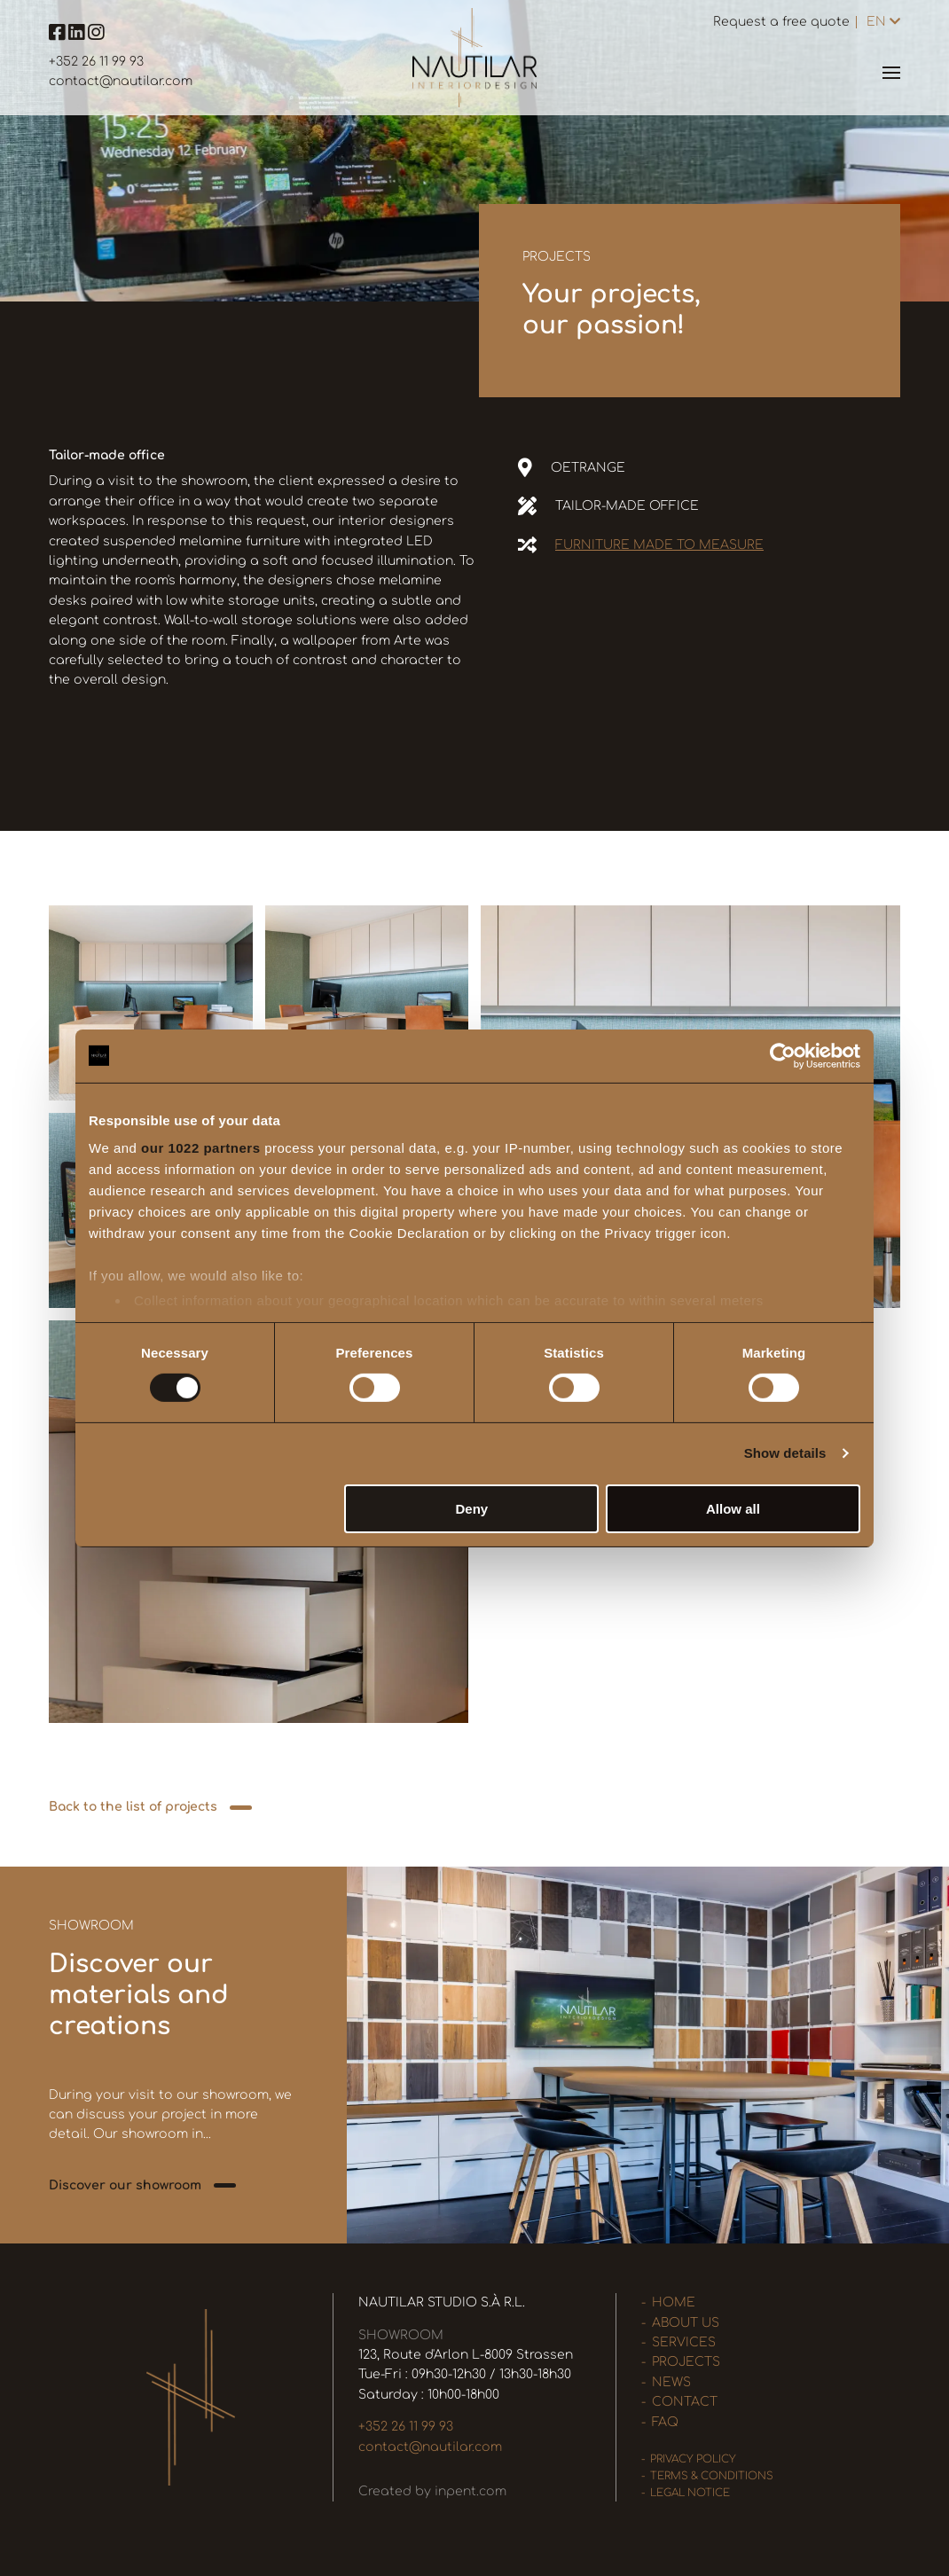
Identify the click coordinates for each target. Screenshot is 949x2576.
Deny (472, 1508)
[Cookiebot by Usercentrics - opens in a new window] (782, 1055)
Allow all (733, 1508)
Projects (686, 2362)
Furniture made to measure (659, 545)
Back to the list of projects (133, 1806)
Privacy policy (693, 2459)
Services (684, 2342)
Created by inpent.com (432, 2491)
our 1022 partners (200, 1147)
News (671, 2382)
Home (673, 2302)
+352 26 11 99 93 (96, 61)
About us (685, 2322)
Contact (685, 2401)
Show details (785, 1452)
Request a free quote (781, 21)
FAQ (665, 2422)
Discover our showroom (125, 2185)
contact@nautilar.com (120, 81)
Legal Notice (690, 2493)
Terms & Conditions (711, 2476)
